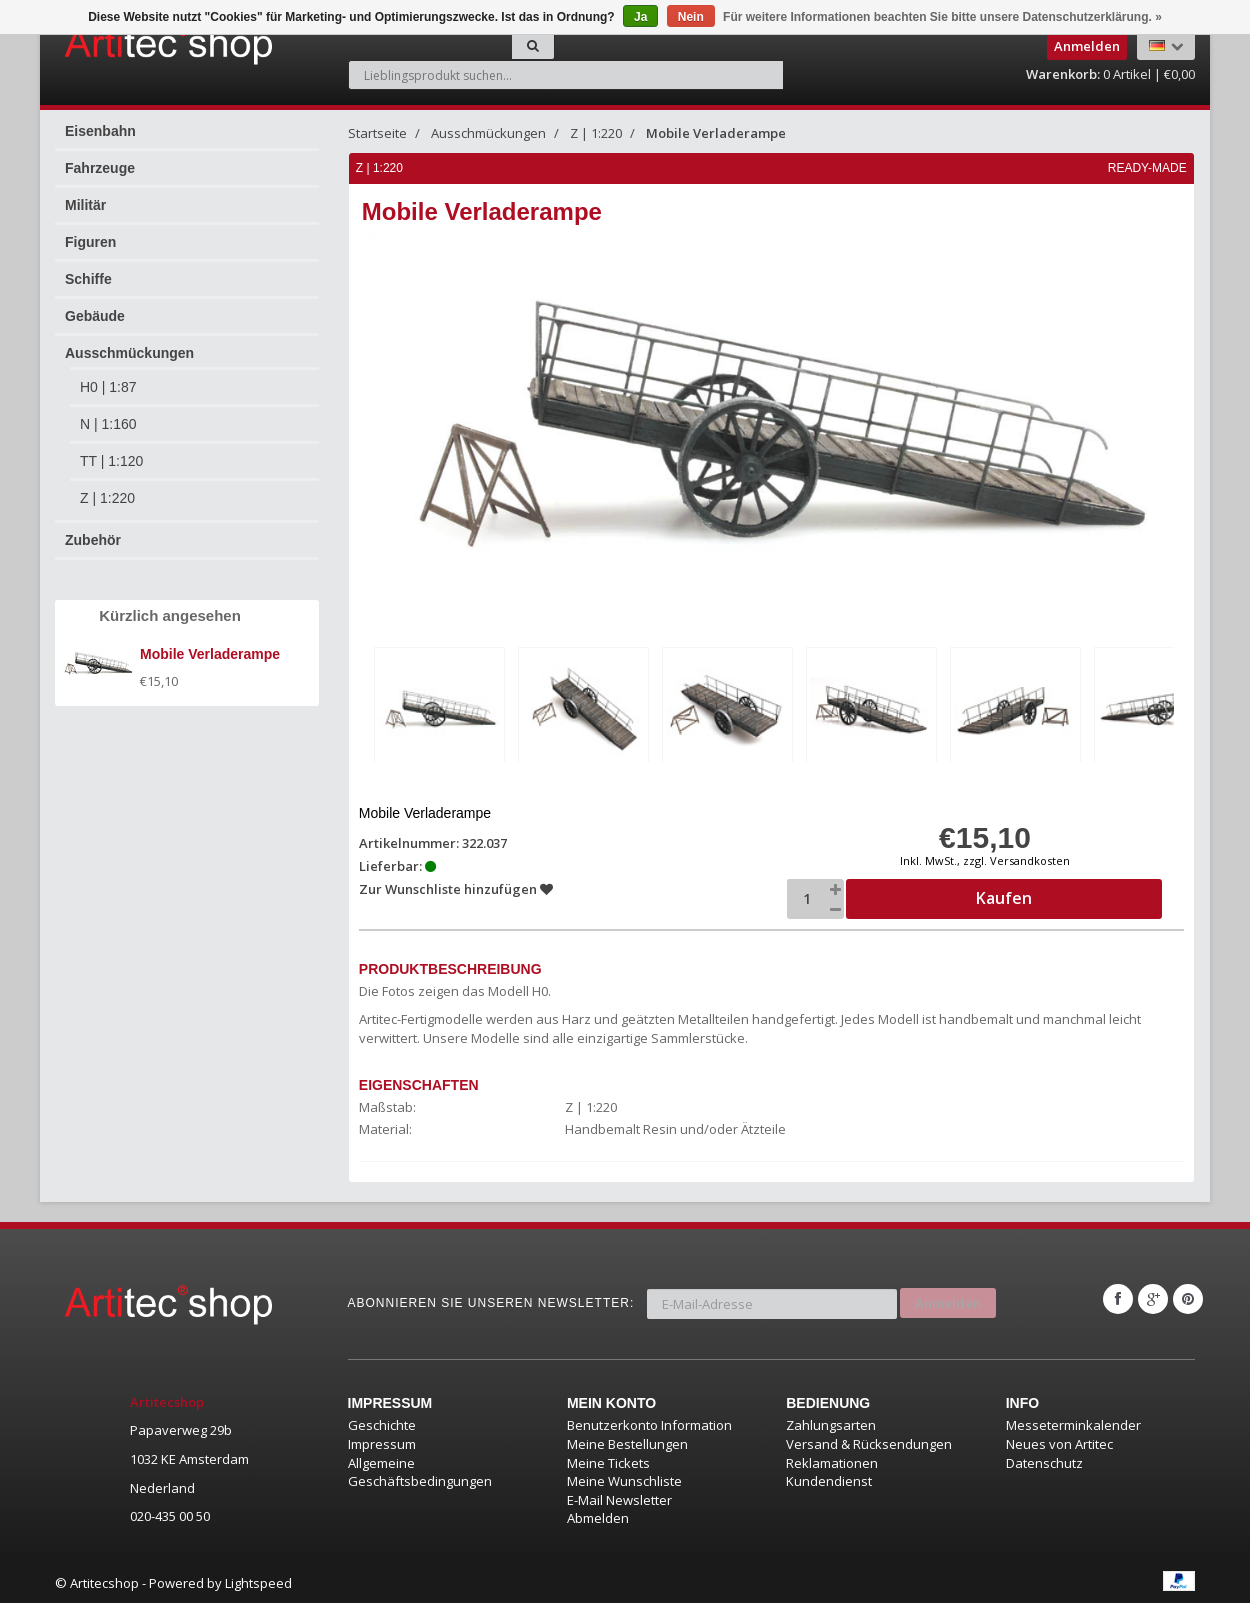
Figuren (90, 242)
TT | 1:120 (111, 461)
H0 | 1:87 (108, 387)
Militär (85, 205)
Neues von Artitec (1059, 1442)
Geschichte (382, 1423)
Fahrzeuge (100, 168)
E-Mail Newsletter (619, 1497)
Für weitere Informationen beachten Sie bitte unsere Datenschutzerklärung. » (942, 17)
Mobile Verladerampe (716, 133)
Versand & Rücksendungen (869, 1442)
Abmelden (598, 1516)
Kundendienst (829, 1479)
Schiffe (88, 279)
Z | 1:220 (107, 498)
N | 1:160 (108, 424)
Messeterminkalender (1073, 1423)
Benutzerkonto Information (649, 1423)
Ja (640, 17)
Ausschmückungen (129, 353)
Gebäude (95, 316)
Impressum (382, 1442)
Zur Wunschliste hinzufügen (457, 886)
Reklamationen (832, 1460)
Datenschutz (1044, 1460)
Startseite (377, 133)
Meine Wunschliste (624, 1479)
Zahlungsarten (831, 1423)
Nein (691, 17)
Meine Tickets (608, 1460)
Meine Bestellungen (627, 1442)
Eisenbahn (100, 131)
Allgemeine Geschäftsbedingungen (420, 1469)
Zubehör (93, 540)
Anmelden (948, 1297)
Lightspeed (258, 1580)
